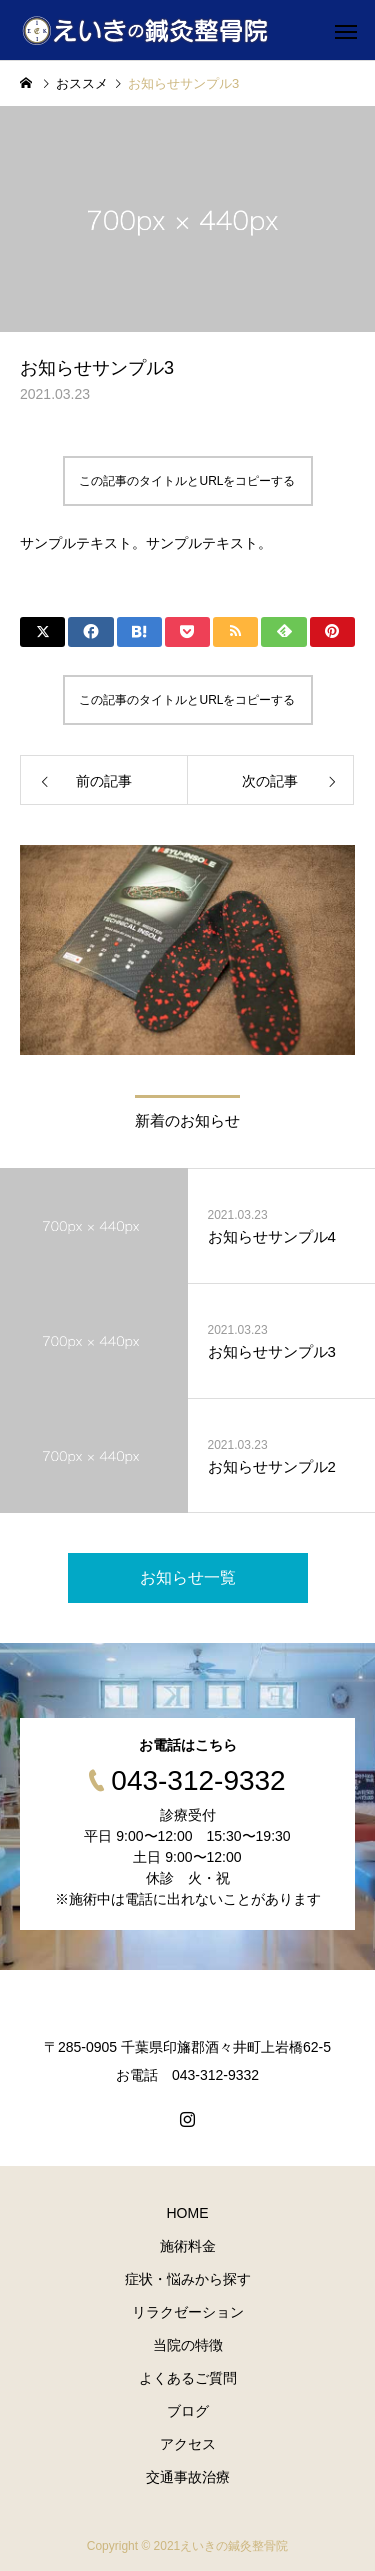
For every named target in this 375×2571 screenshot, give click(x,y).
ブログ (188, 2411)
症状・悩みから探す (188, 2279)
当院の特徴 (188, 2345)
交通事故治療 (188, 2477)
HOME (188, 2213)
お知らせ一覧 (188, 1577)
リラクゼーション (188, 2312)
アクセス (188, 2444)
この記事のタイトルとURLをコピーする (187, 481)
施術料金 (188, 2246)
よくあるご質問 (188, 2378)
